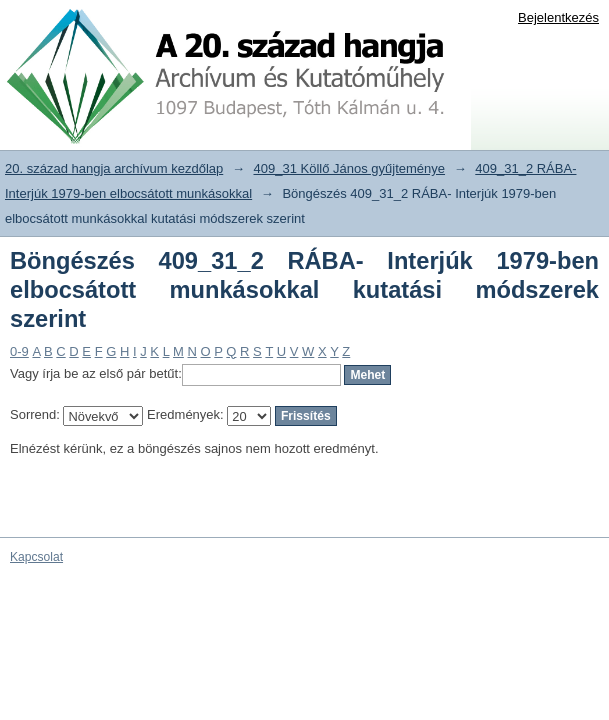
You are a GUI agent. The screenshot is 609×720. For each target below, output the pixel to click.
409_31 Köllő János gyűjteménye (350, 168)
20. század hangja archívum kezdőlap (114, 168)
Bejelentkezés (558, 17)
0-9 (19, 351)
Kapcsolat (36, 557)
